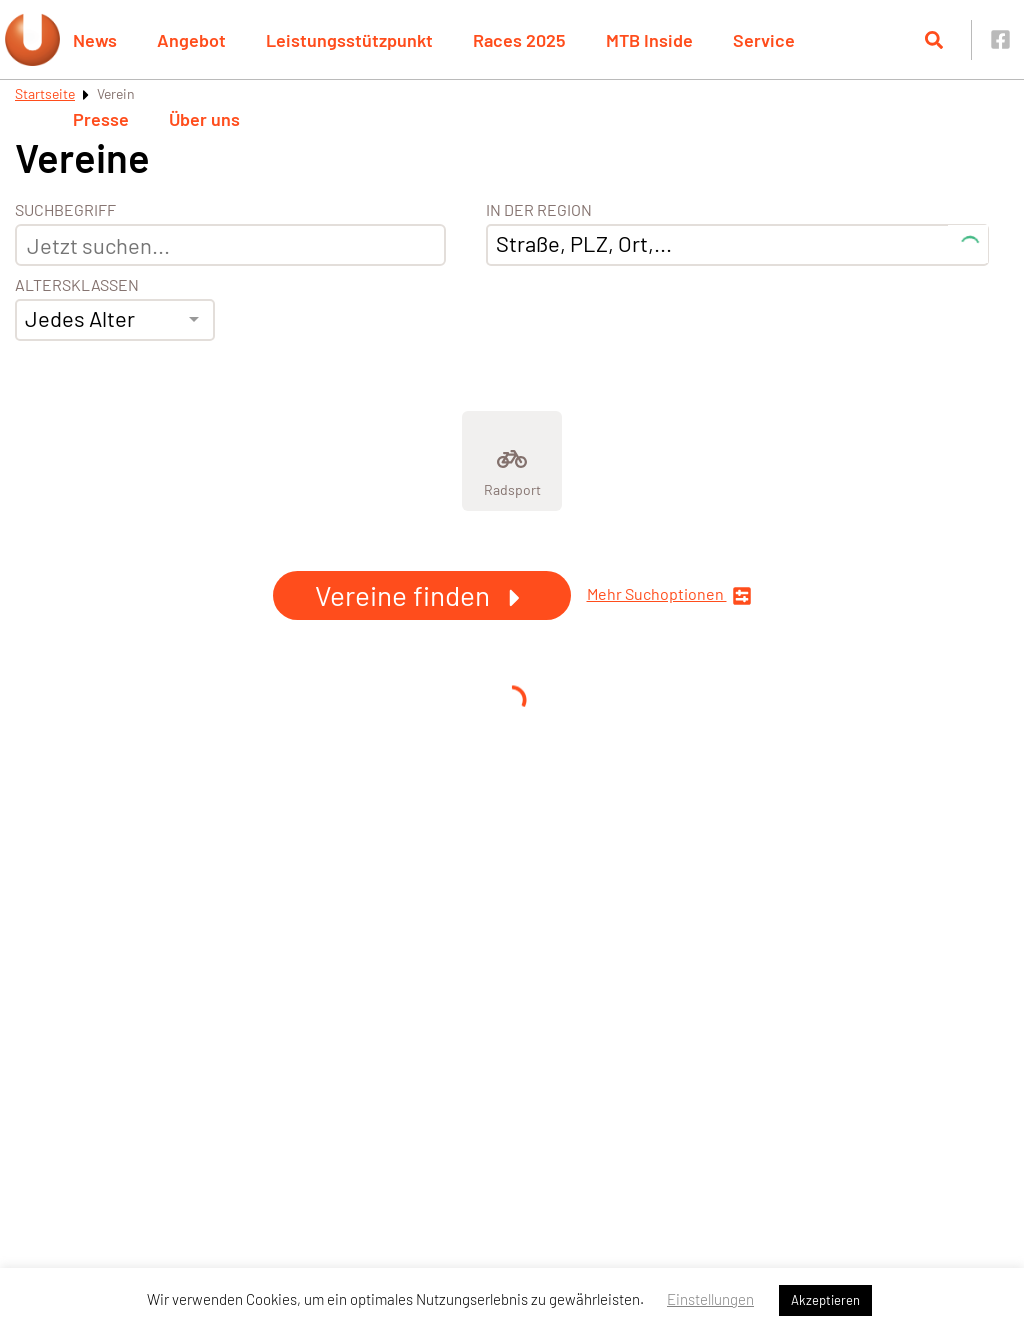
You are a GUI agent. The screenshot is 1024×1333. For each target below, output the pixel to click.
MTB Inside (649, 40)
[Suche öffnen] (934, 40)
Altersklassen (77, 285)
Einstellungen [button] (710, 1299)
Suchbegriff (65, 210)
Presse (101, 119)
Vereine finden (422, 595)
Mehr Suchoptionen (669, 595)
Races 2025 (519, 40)
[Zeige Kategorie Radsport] (512, 461)
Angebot (191, 40)
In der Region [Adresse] (539, 210)
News (95, 40)
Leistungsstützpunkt (349, 40)
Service (764, 40)
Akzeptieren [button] (825, 1300)
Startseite (45, 93)
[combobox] (115, 320)
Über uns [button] (204, 119)
